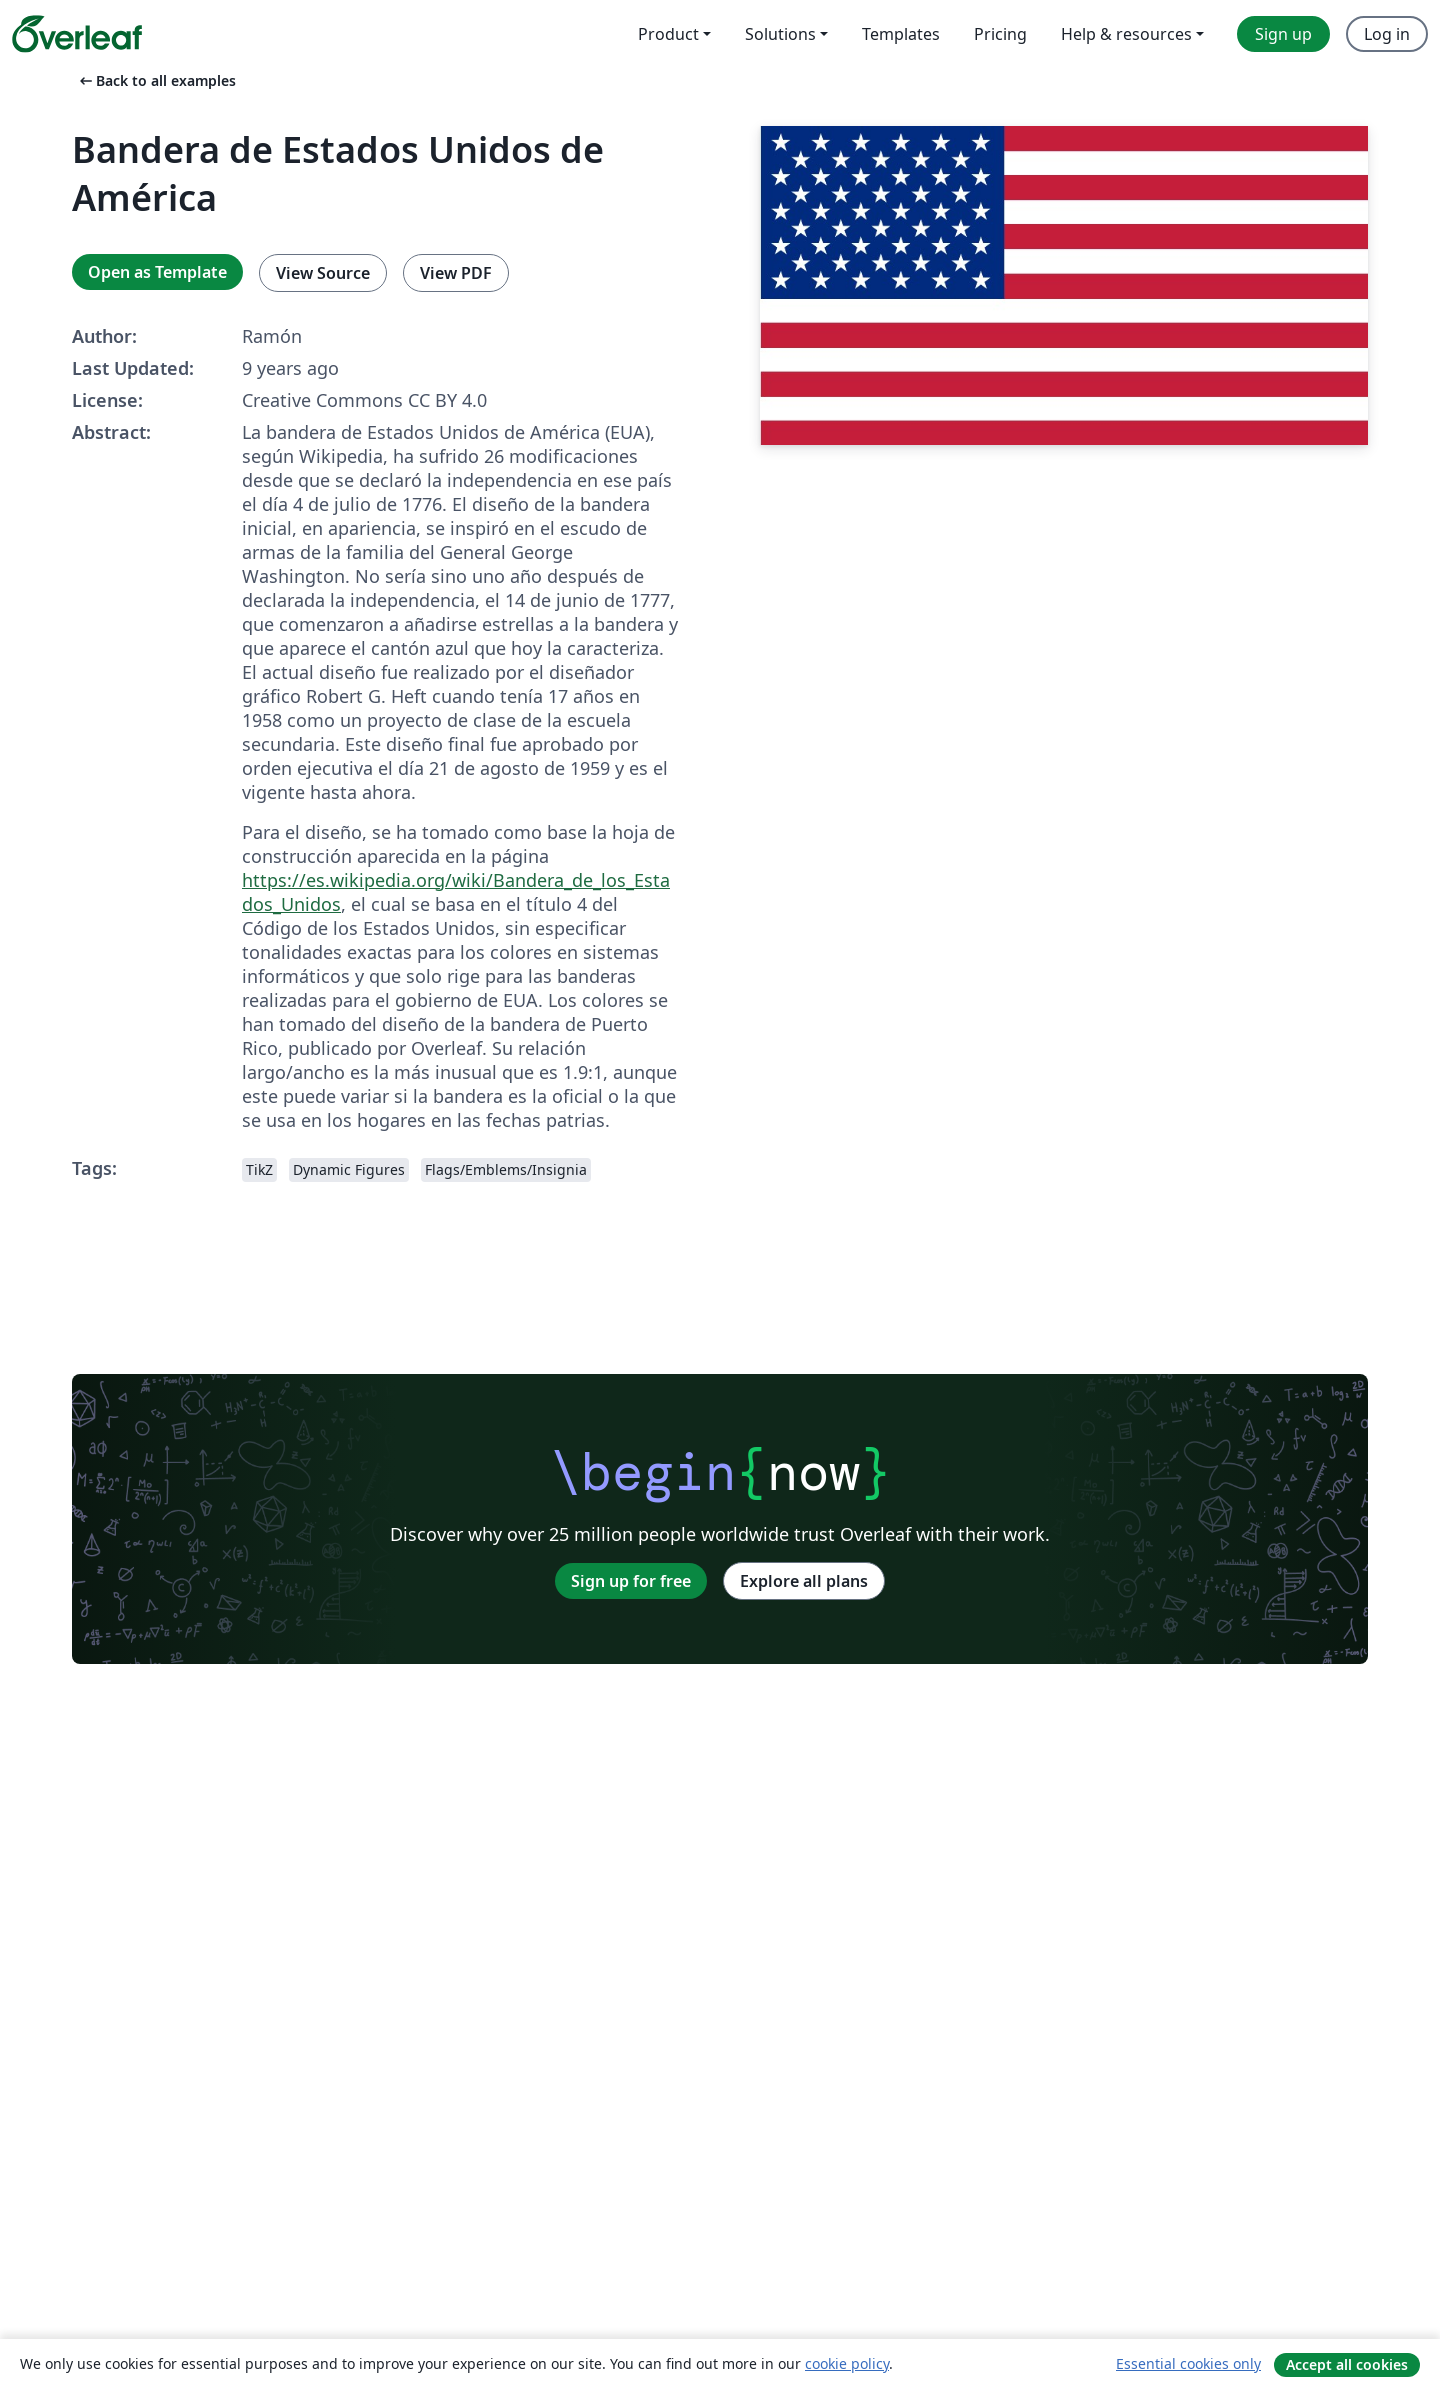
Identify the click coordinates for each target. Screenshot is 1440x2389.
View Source (323, 273)
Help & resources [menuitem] (1126, 34)
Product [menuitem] (668, 34)
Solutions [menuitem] (780, 34)
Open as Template (157, 272)
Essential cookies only (1188, 2363)
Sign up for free (631, 1581)
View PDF (456, 273)
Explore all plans (804, 1581)
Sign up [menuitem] (1283, 34)
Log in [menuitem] (1387, 34)
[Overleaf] (77, 34)
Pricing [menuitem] (1000, 34)
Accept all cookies (1347, 2364)
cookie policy (847, 2363)
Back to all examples (156, 80)
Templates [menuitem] (901, 34)
